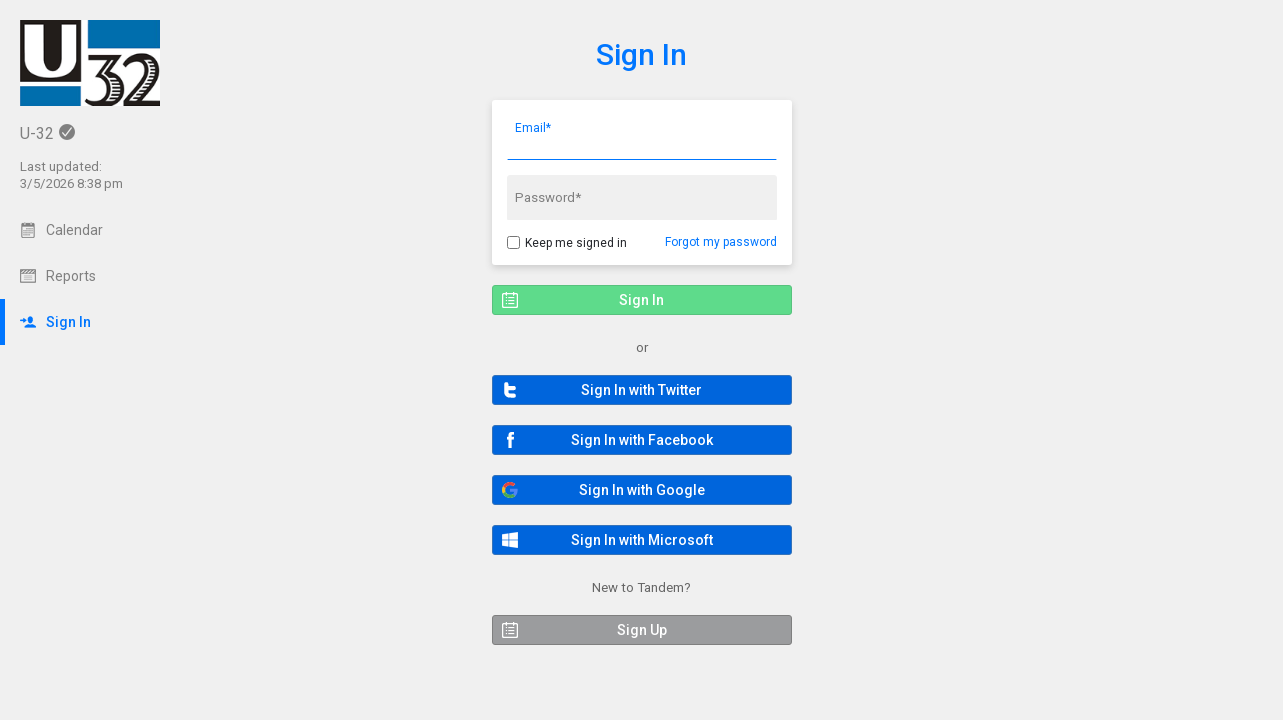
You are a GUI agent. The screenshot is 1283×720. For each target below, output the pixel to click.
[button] (642, 390)
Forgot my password (721, 242)
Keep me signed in (576, 243)
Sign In (641, 54)
